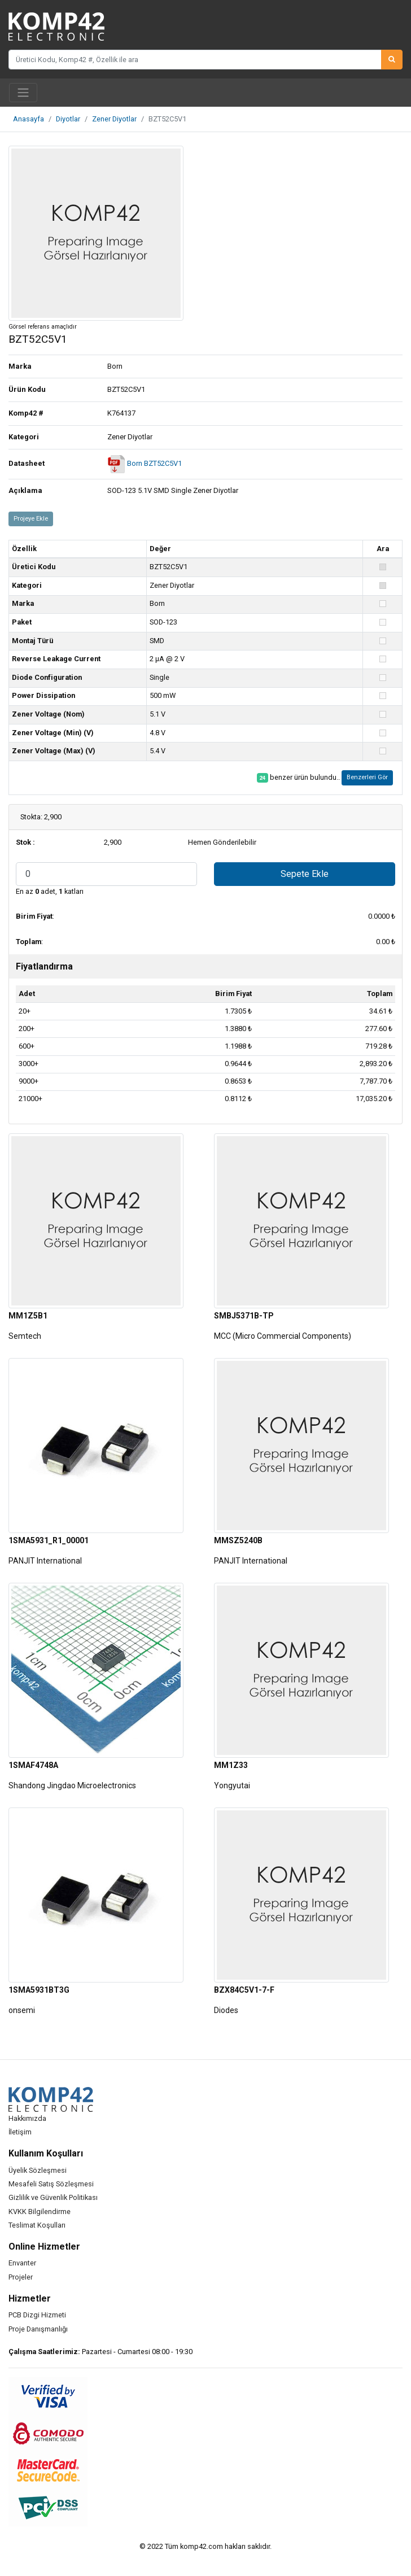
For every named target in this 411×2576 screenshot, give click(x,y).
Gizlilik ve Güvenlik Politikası (53, 2197)
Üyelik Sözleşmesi (37, 2170)
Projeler (20, 2277)
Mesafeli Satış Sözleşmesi (51, 2184)
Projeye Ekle (31, 518)
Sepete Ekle (305, 873)
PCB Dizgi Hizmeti (37, 2315)
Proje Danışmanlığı (38, 2329)
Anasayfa (28, 119)
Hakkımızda (27, 2118)
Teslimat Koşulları (36, 2225)
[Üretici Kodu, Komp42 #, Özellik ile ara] (195, 59)
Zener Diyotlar (114, 119)
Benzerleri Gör (367, 777)
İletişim (20, 2132)
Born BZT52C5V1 (144, 463)
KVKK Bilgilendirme (39, 2211)
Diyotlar (68, 119)
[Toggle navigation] (23, 92)
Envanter (22, 2263)
